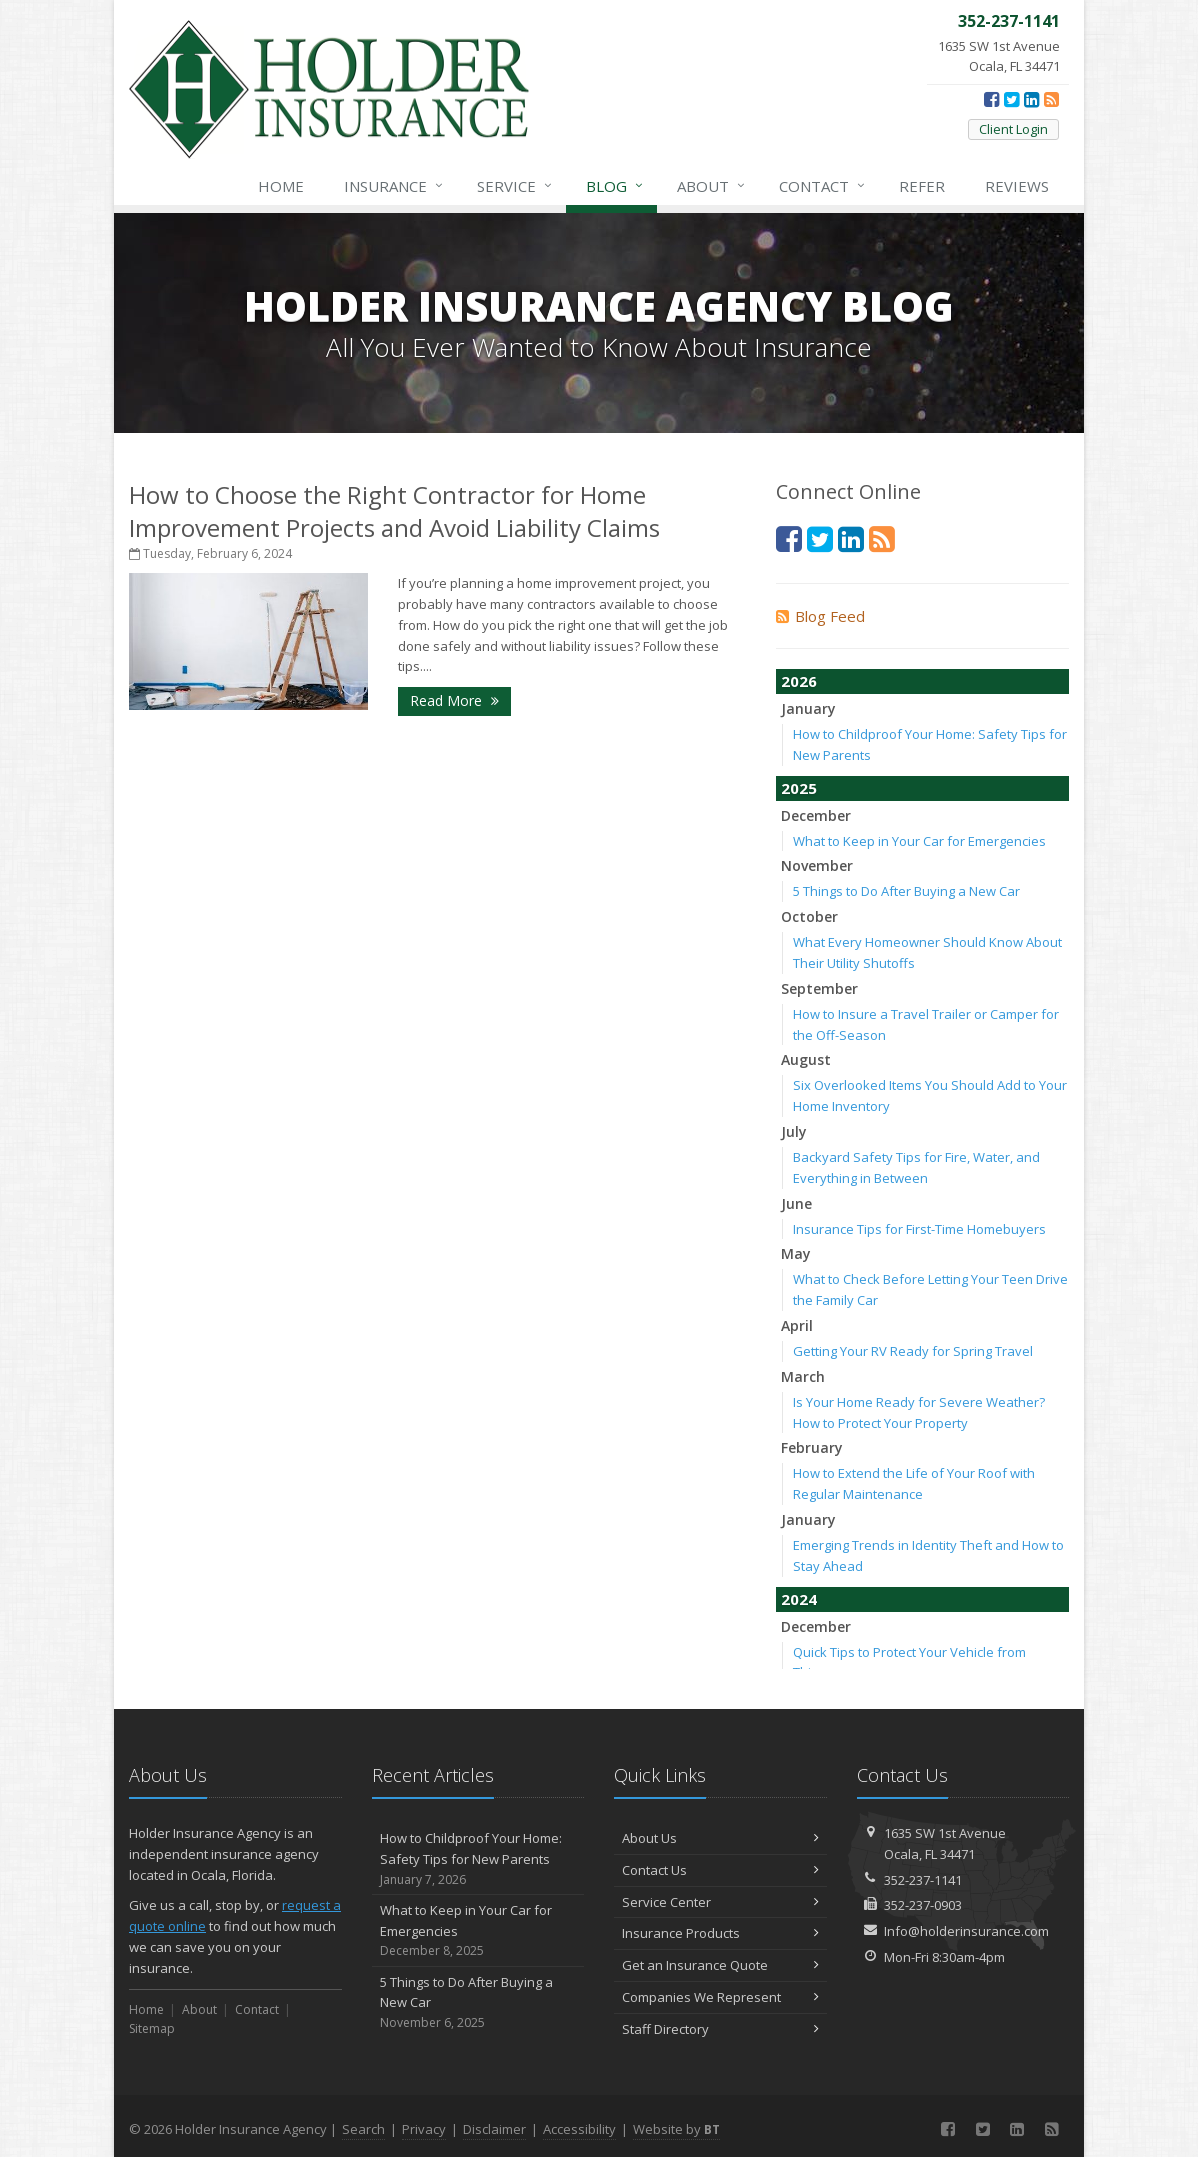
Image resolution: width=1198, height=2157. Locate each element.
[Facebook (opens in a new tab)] (991, 99)
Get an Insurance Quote (720, 1965)
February (812, 1447)
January (808, 708)
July (794, 1131)
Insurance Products (720, 1933)
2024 (799, 1599)
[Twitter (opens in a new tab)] (1011, 99)
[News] (1051, 99)
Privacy (424, 2129)
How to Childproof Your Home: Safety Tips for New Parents (478, 1859)
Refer (922, 186)
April (797, 1325)
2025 (799, 788)
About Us (720, 1838)
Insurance (394, 186)
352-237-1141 (923, 1880)
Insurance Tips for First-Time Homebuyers (919, 1229)
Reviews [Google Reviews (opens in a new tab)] (1017, 186)
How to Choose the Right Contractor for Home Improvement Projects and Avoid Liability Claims (394, 511)
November (817, 865)
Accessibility (579, 2129)
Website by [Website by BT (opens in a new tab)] (676, 2129)
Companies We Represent (720, 1997)
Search (363, 2129)
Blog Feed (820, 616)
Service (515, 186)
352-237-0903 (923, 1905)
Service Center (720, 1902)
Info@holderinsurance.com (966, 1931)
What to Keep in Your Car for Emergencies (919, 841)
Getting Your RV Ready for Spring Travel (913, 1351)
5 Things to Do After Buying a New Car (906, 891)
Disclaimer (494, 2129)
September (819, 988)
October (809, 916)
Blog (615, 186)
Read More (454, 700)
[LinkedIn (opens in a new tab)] (1031, 99)
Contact (823, 186)
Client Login (1013, 129)
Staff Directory (720, 2029)
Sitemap (152, 2028)
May (796, 1253)
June (796, 1203)
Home (281, 186)
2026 (799, 681)
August (806, 1059)
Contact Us (720, 1870)
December (816, 815)
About (712, 186)
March (803, 1376)
